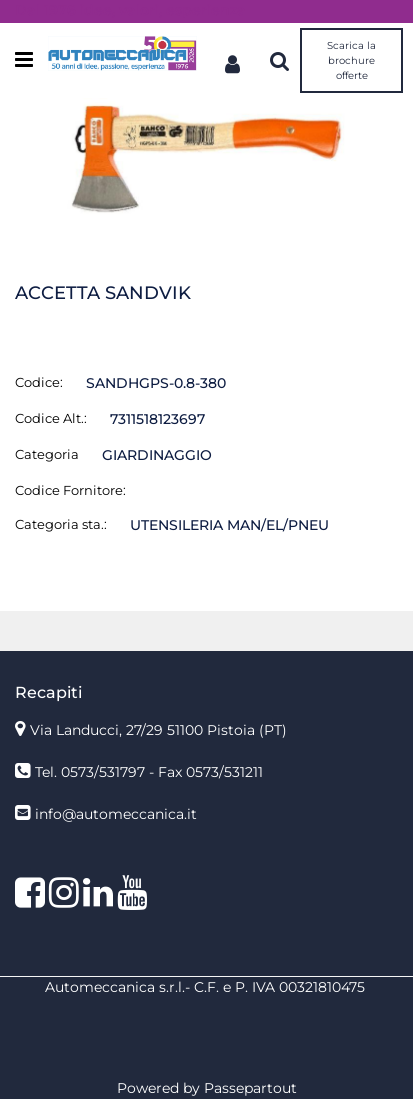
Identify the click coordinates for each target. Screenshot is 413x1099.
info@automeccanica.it (116, 814)
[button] (206, 159)
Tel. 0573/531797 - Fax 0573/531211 (149, 772)
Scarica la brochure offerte (351, 60)
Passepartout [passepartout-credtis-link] (250, 1088)
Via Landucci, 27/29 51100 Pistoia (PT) (158, 730)
